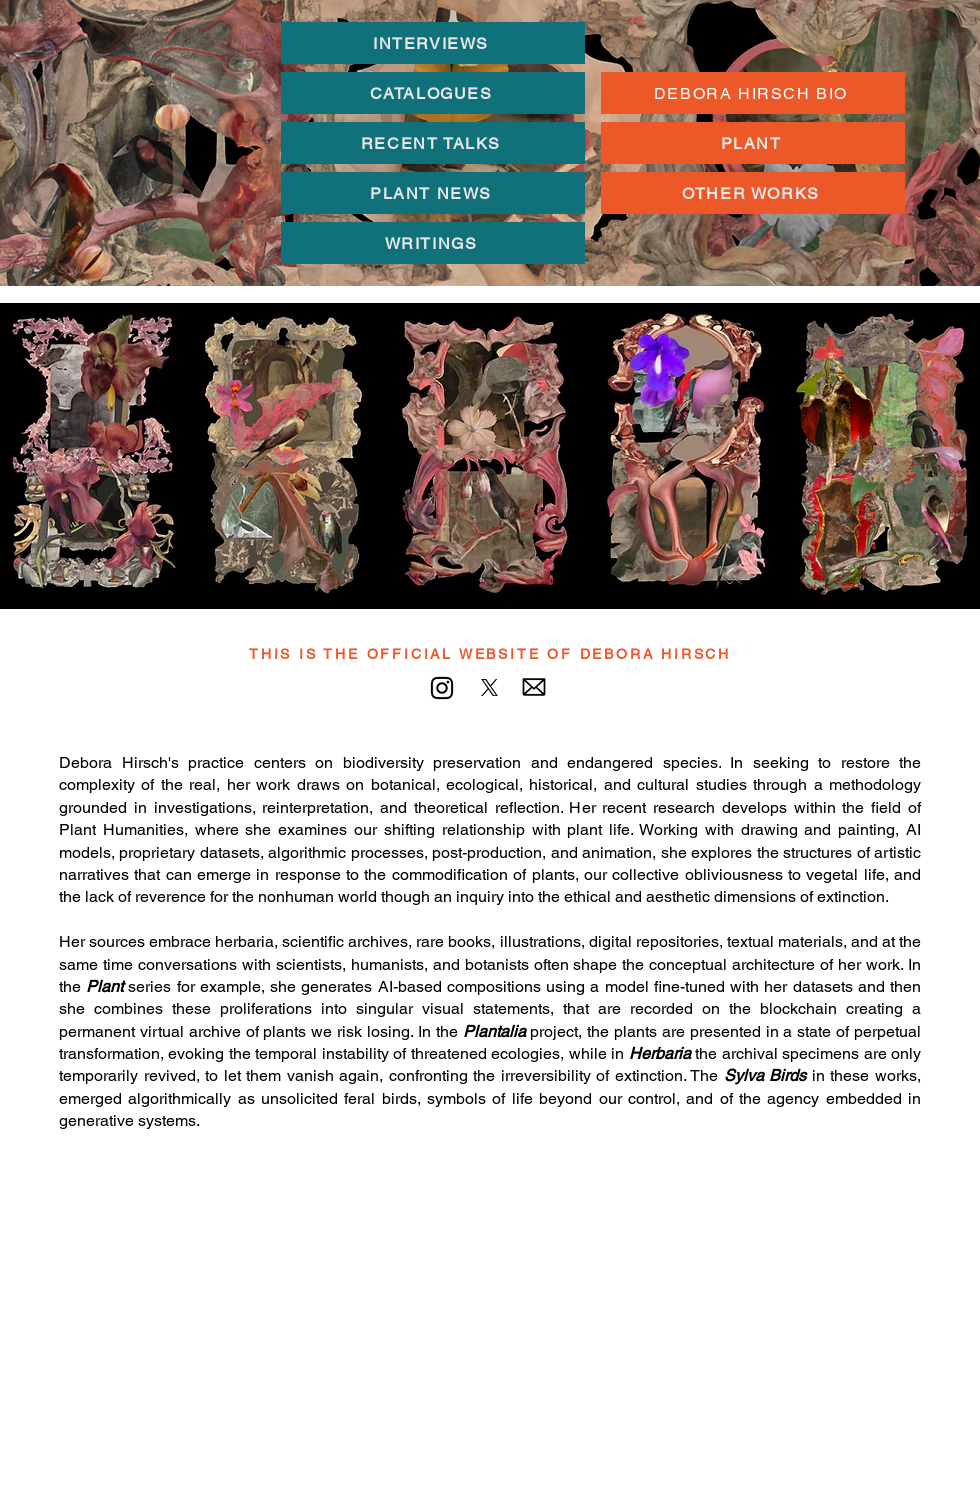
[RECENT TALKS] (433, 143)
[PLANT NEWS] (433, 193)
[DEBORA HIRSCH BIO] (753, 93)
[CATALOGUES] (433, 93)
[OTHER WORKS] (753, 193)
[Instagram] (442, 688)
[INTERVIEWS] (433, 43)
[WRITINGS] (433, 243)
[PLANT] (753, 143)
